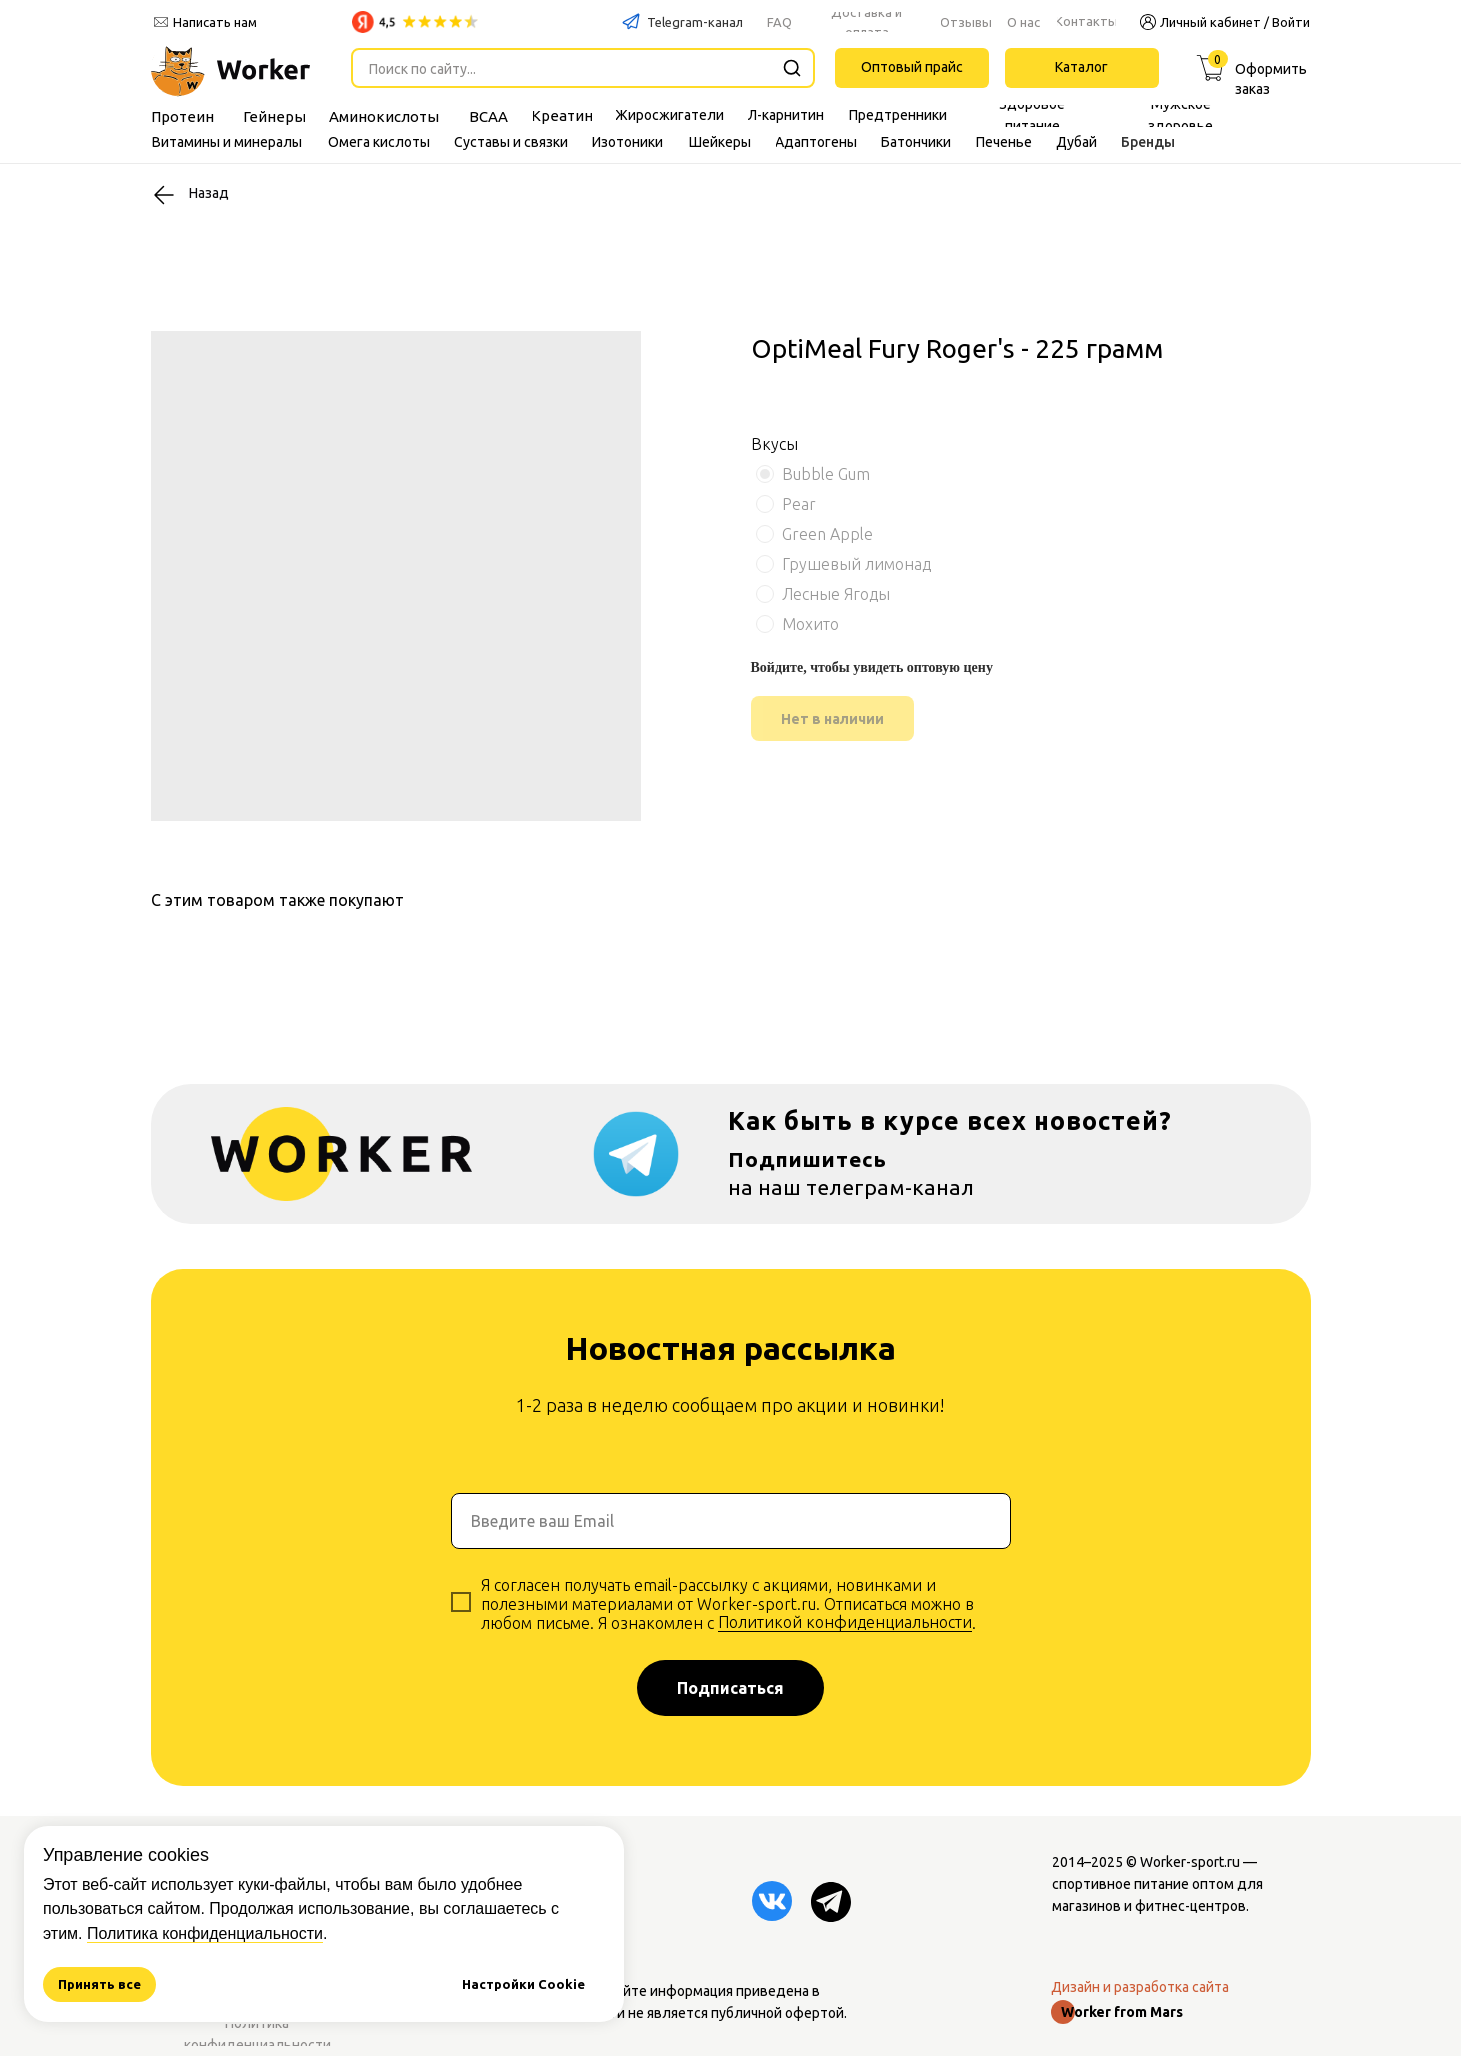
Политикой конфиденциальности (845, 1622)
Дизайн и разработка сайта (1140, 1987)
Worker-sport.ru (1190, 1862)
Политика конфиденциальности (205, 1933)
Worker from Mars (1122, 2012)
